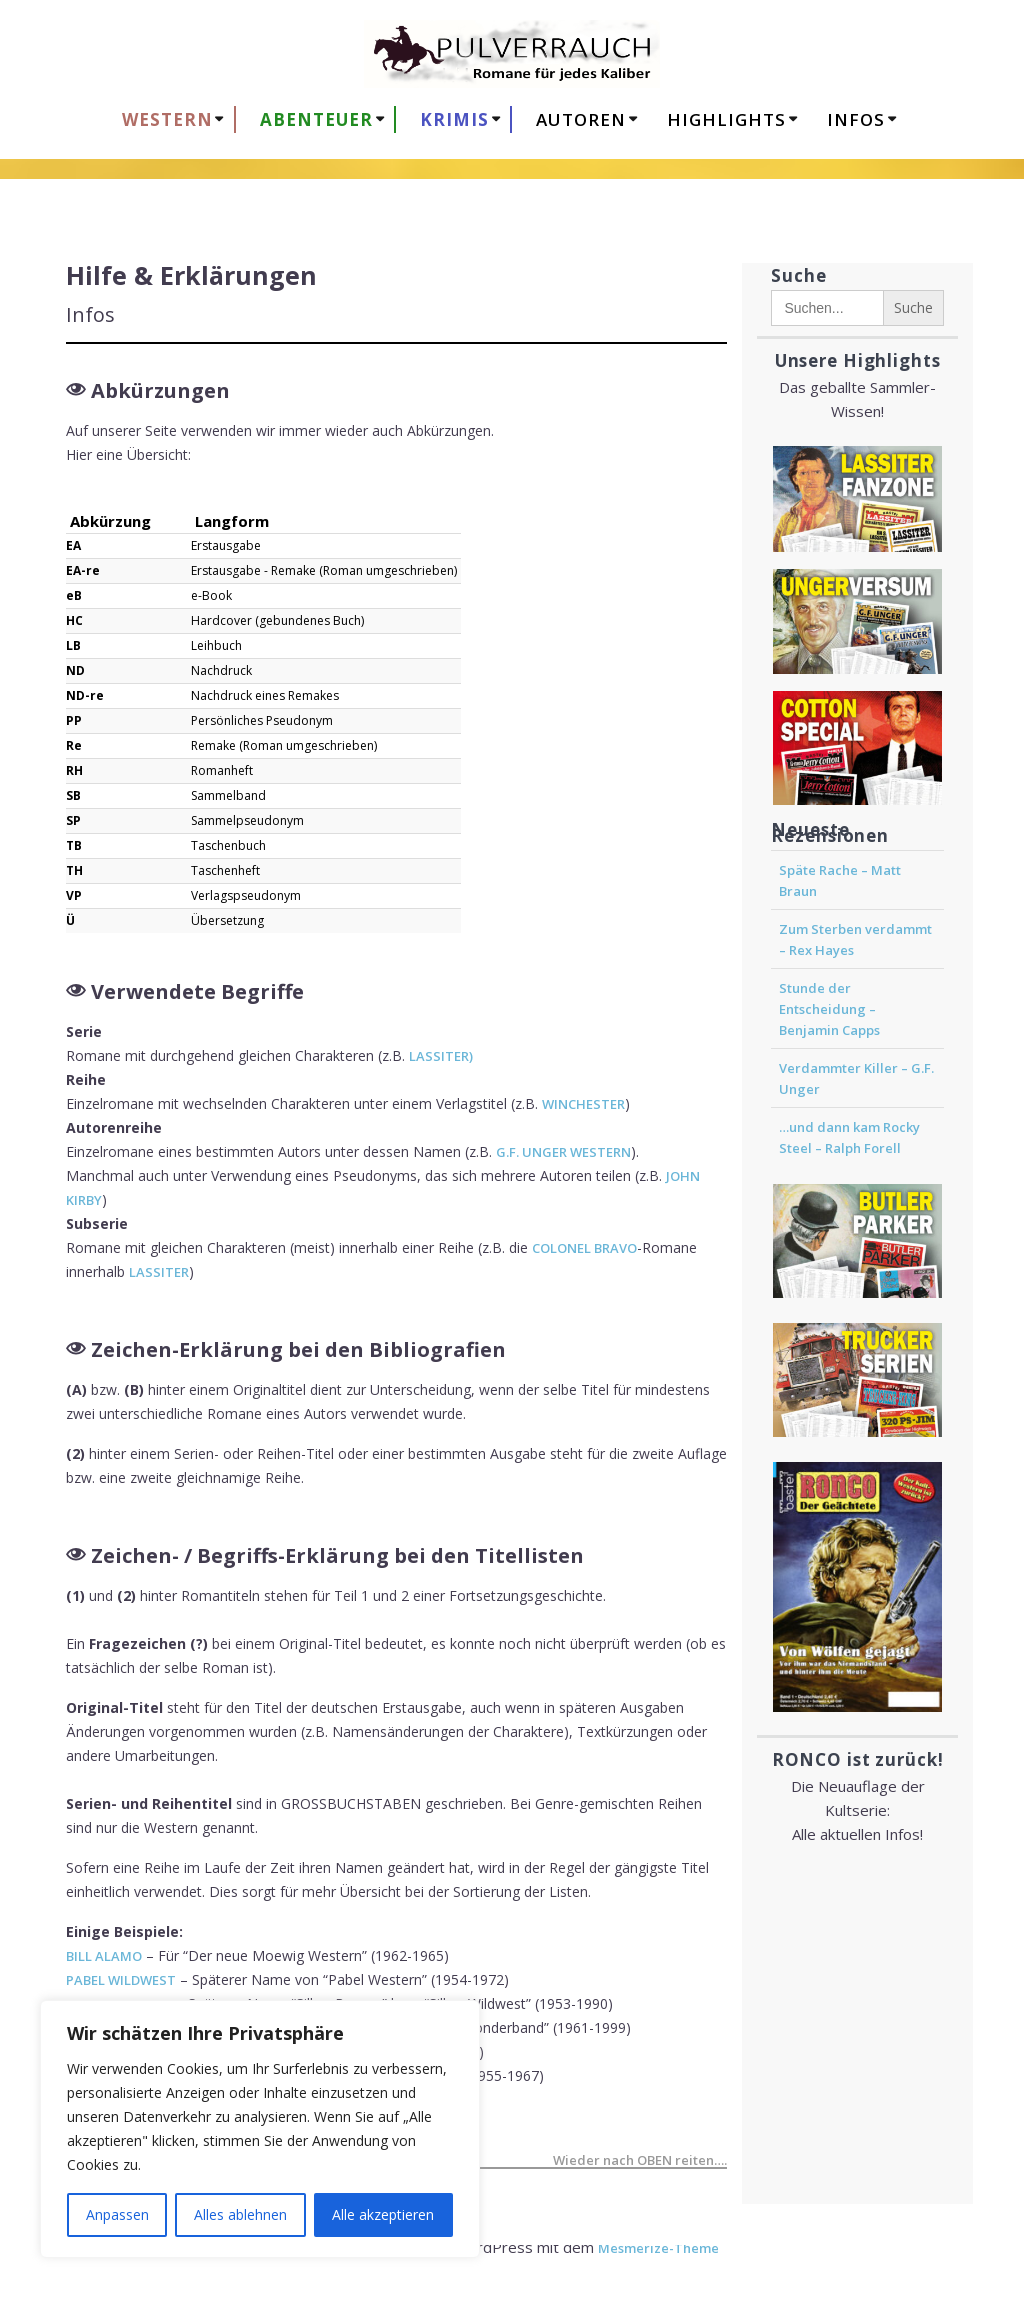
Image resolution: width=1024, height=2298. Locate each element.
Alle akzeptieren (383, 2214)
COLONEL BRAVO (584, 1248)
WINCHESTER (583, 1104)
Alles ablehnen (240, 2214)
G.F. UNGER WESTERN (563, 1152)
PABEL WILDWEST (121, 1980)
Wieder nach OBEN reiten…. (640, 2162)
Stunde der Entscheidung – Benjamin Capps (829, 1009)
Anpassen (117, 2214)
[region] (260, 2129)
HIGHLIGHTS (726, 119)
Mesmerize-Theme (658, 2248)
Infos (856, 119)
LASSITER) (441, 1056)
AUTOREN (581, 119)
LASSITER (159, 1272)
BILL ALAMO (104, 1956)
